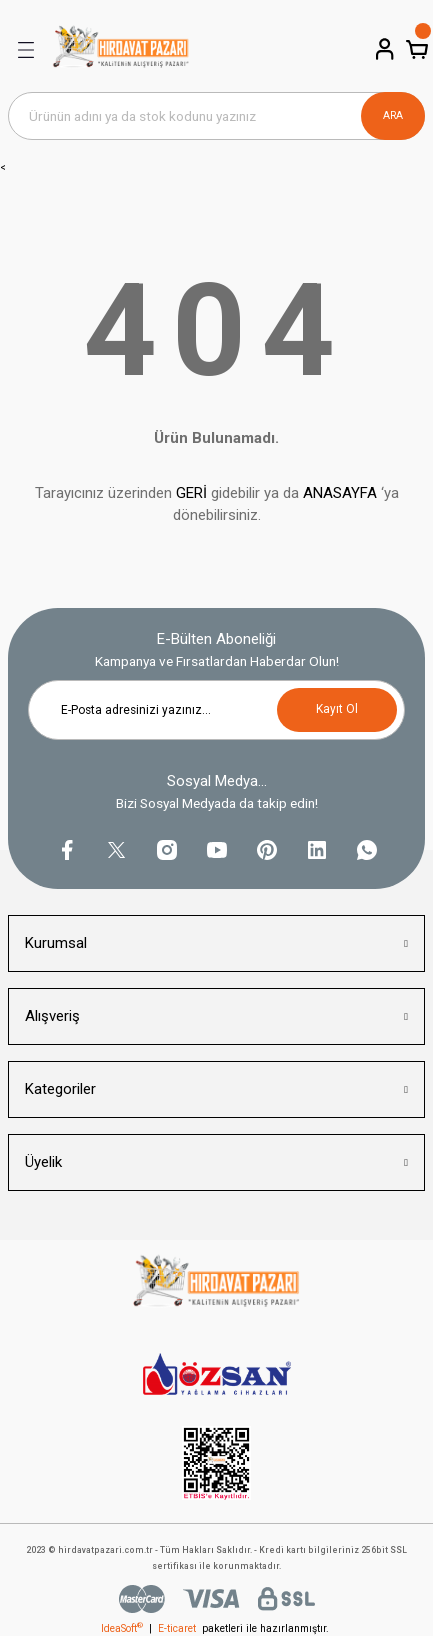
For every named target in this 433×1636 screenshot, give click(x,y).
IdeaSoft (122, 1628)
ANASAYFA (340, 493)
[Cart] (415, 49)
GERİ (191, 493)
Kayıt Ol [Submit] (337, 709)
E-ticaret (177, 1628)
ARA (393, 115)
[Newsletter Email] (216, 710)
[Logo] (121, 50)
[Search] (216, 116)
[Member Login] (383, 49)
